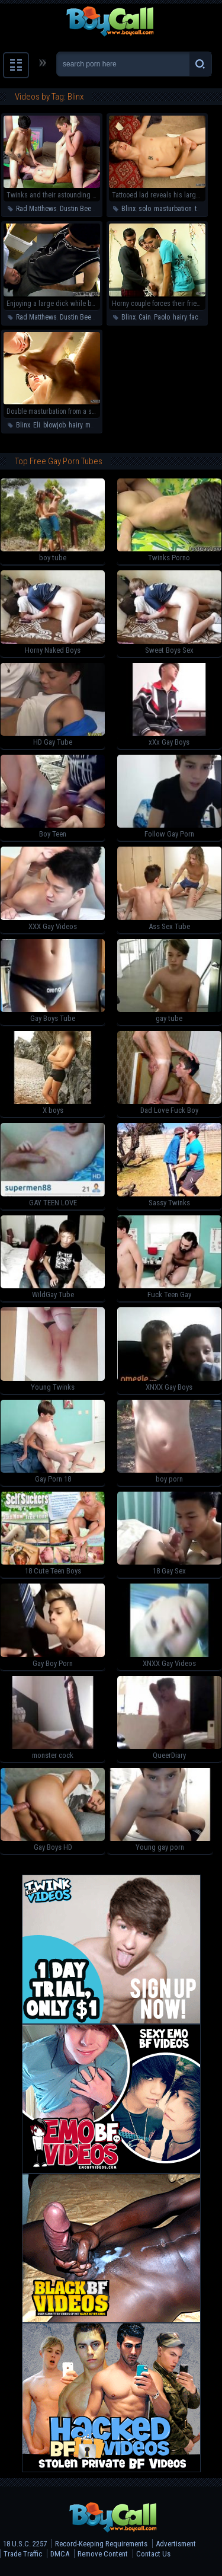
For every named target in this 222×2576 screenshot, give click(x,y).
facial (197, 317)
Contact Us (153, 2553)
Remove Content (103, 2553)
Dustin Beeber (80, 209)
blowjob (54, 425)
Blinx (128, 209)
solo (145, 209)
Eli (36, 425)
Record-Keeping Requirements (101, 2543)
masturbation (173, 209)
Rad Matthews (36, 209)
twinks (204, 209)
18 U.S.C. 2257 (25, 2543)
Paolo (162, 317)
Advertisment (176, 2543)
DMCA (59, 2553)
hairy (179, 317)
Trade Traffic (23, 2553)
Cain (145, 317)
